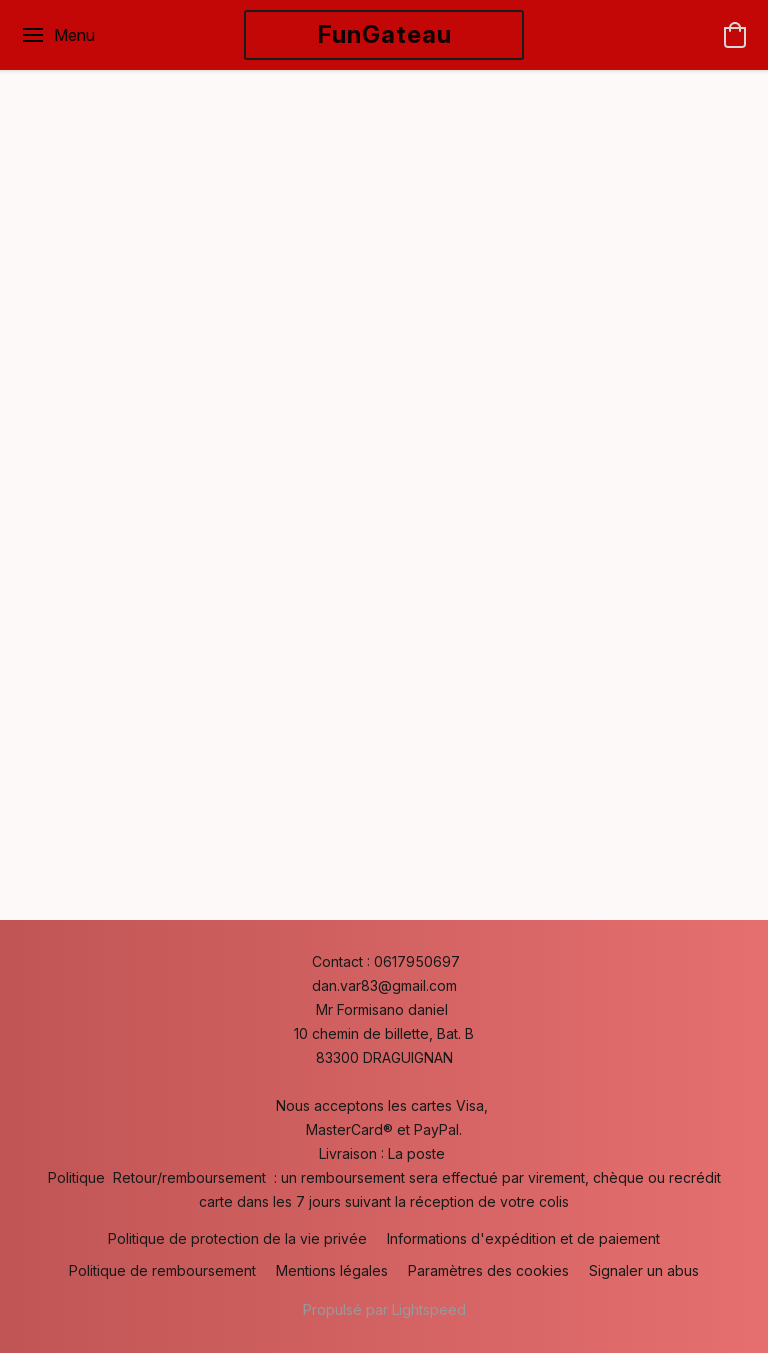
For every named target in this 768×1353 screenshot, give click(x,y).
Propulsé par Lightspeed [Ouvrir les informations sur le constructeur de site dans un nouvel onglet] (384, 1309)
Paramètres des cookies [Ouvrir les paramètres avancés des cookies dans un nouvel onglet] (488, 1270)
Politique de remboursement (162, 1270)
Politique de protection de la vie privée (237, 1238)
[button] (384, 35)
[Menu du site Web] (57, 35)
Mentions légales (332, 1270)
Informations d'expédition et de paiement (523, 1238)
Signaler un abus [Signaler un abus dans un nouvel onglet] (644, 1270)
